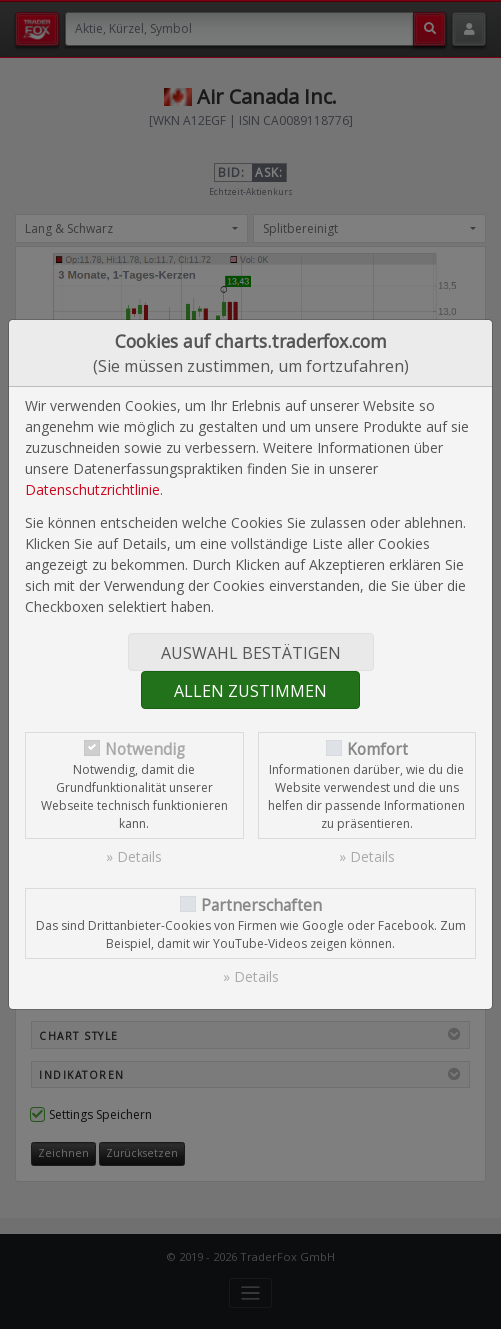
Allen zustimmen (250, 691)
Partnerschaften (261, 905)
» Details (134, 856)
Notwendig (145, 749)
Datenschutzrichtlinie (92, 489)
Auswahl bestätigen (251, 653)
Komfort (377, 749)
